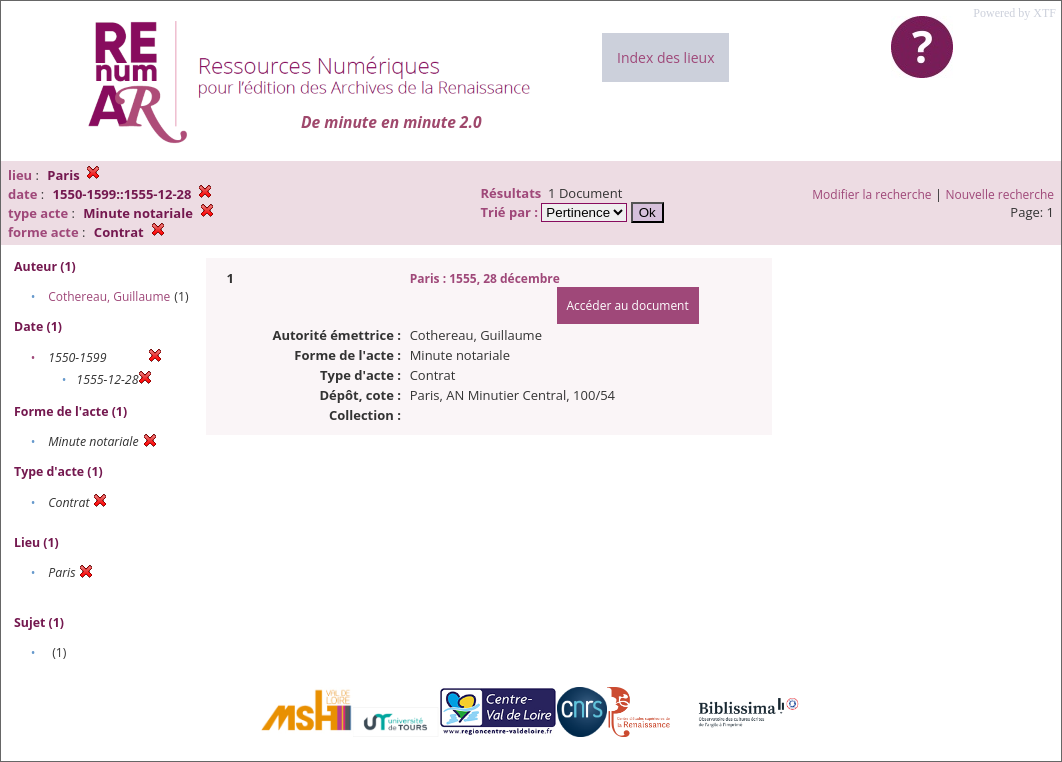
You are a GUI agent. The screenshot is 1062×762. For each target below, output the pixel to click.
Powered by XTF (1014, 13)
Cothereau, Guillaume (109, 296)
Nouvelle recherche (1000, 194)
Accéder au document (628, 305)
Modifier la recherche (871, 194)
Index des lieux (665, 57)
